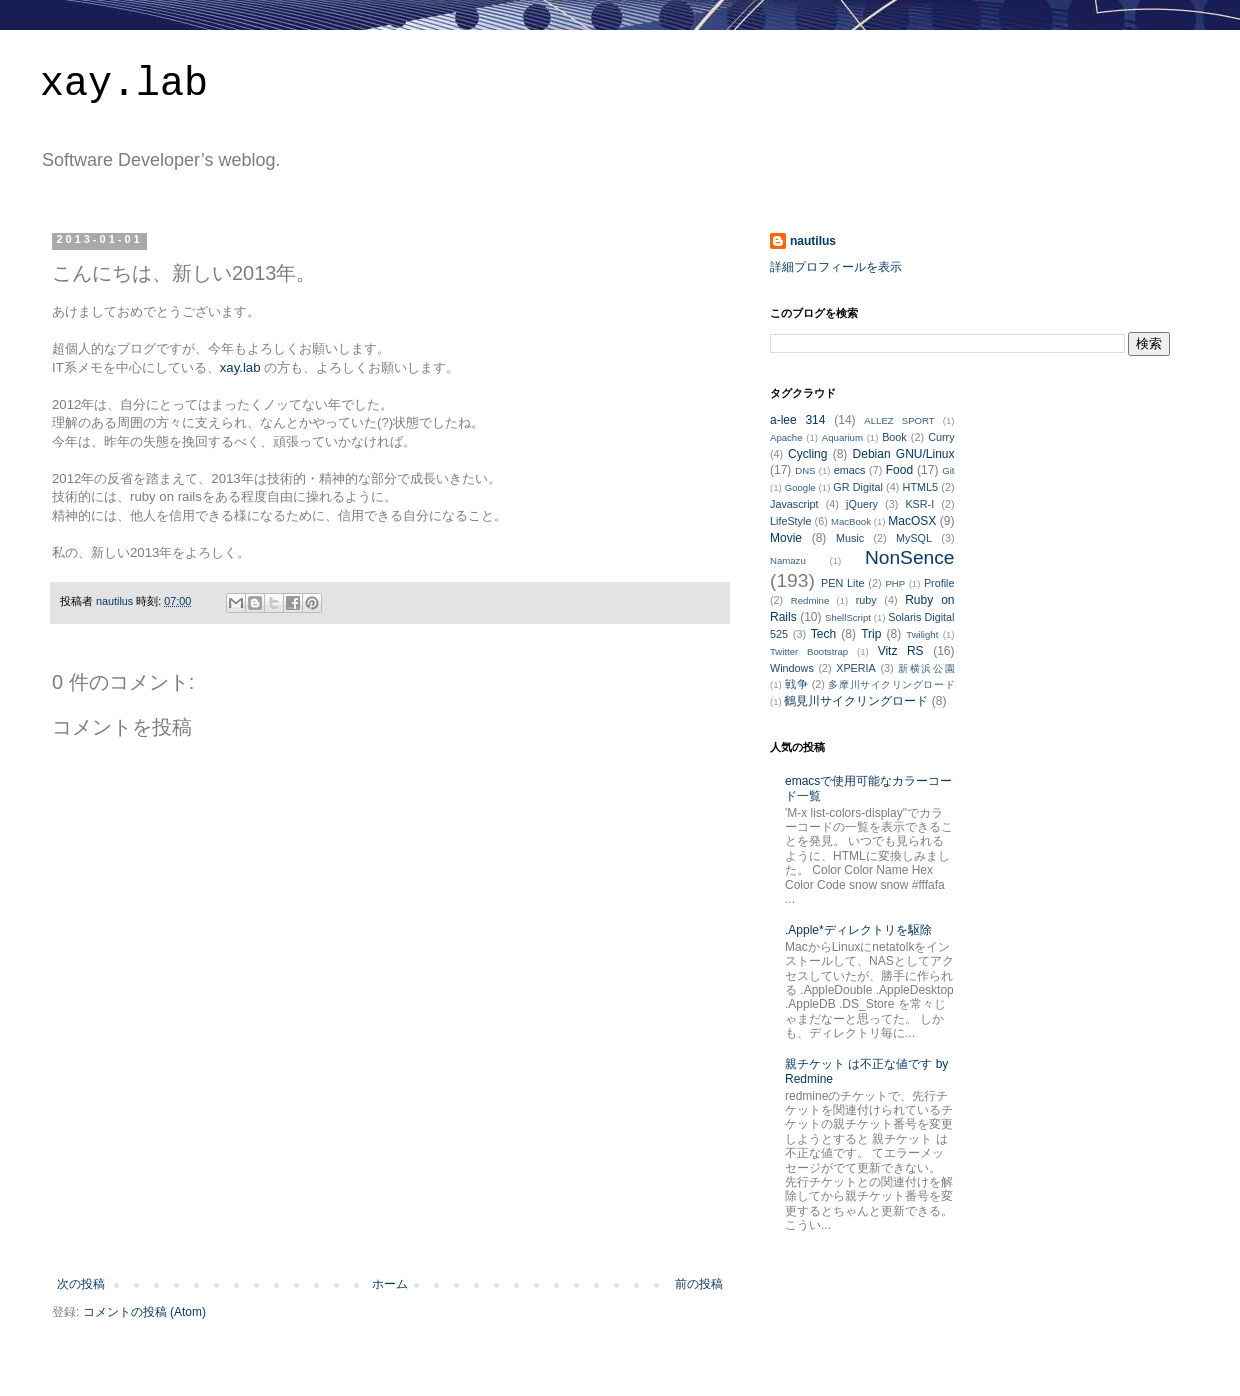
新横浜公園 (926, 668)
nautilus (813, 241)
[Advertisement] (390, 1222)
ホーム (390, 1284)
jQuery (862, 504)
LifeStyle (790, 521)
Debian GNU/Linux (904, 454)
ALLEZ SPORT (899, 420)
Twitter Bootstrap (809, 651)
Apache (786, 437)
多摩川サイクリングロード (891, 684)
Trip (871, 634)
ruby (866, 600)
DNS (805, 470)
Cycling (807, 454)
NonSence (910, 557)
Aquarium (842, 437)
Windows (792, 668)
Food (899, 470)
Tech (823, 634)
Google (800, 487)
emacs (850, 470)
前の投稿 (699, 1284)
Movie (786, 538)
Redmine (810, 600)
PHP (895, 583)
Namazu (788, 560)
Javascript (794, 504)
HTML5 (920, 487)
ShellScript (848, 617)
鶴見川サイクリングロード (856, 701)
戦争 (796, 684)
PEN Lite (842, 583)
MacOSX (912, 521)
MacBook (851, 521)
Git (948, 470)
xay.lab (124, 84)
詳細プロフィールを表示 (836, 267)
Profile (939, 583)
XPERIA (856, 668)
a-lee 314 (797, 420)
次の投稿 (81, 1284)
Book (894, 437)
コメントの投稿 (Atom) (144, 1312)
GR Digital (858, 487)
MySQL (914, 538)
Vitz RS (901, 651)
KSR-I (919, 504)
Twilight (922, 634)
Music (850, 538)
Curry (941, 437)
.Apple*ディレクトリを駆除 (858, 930)
